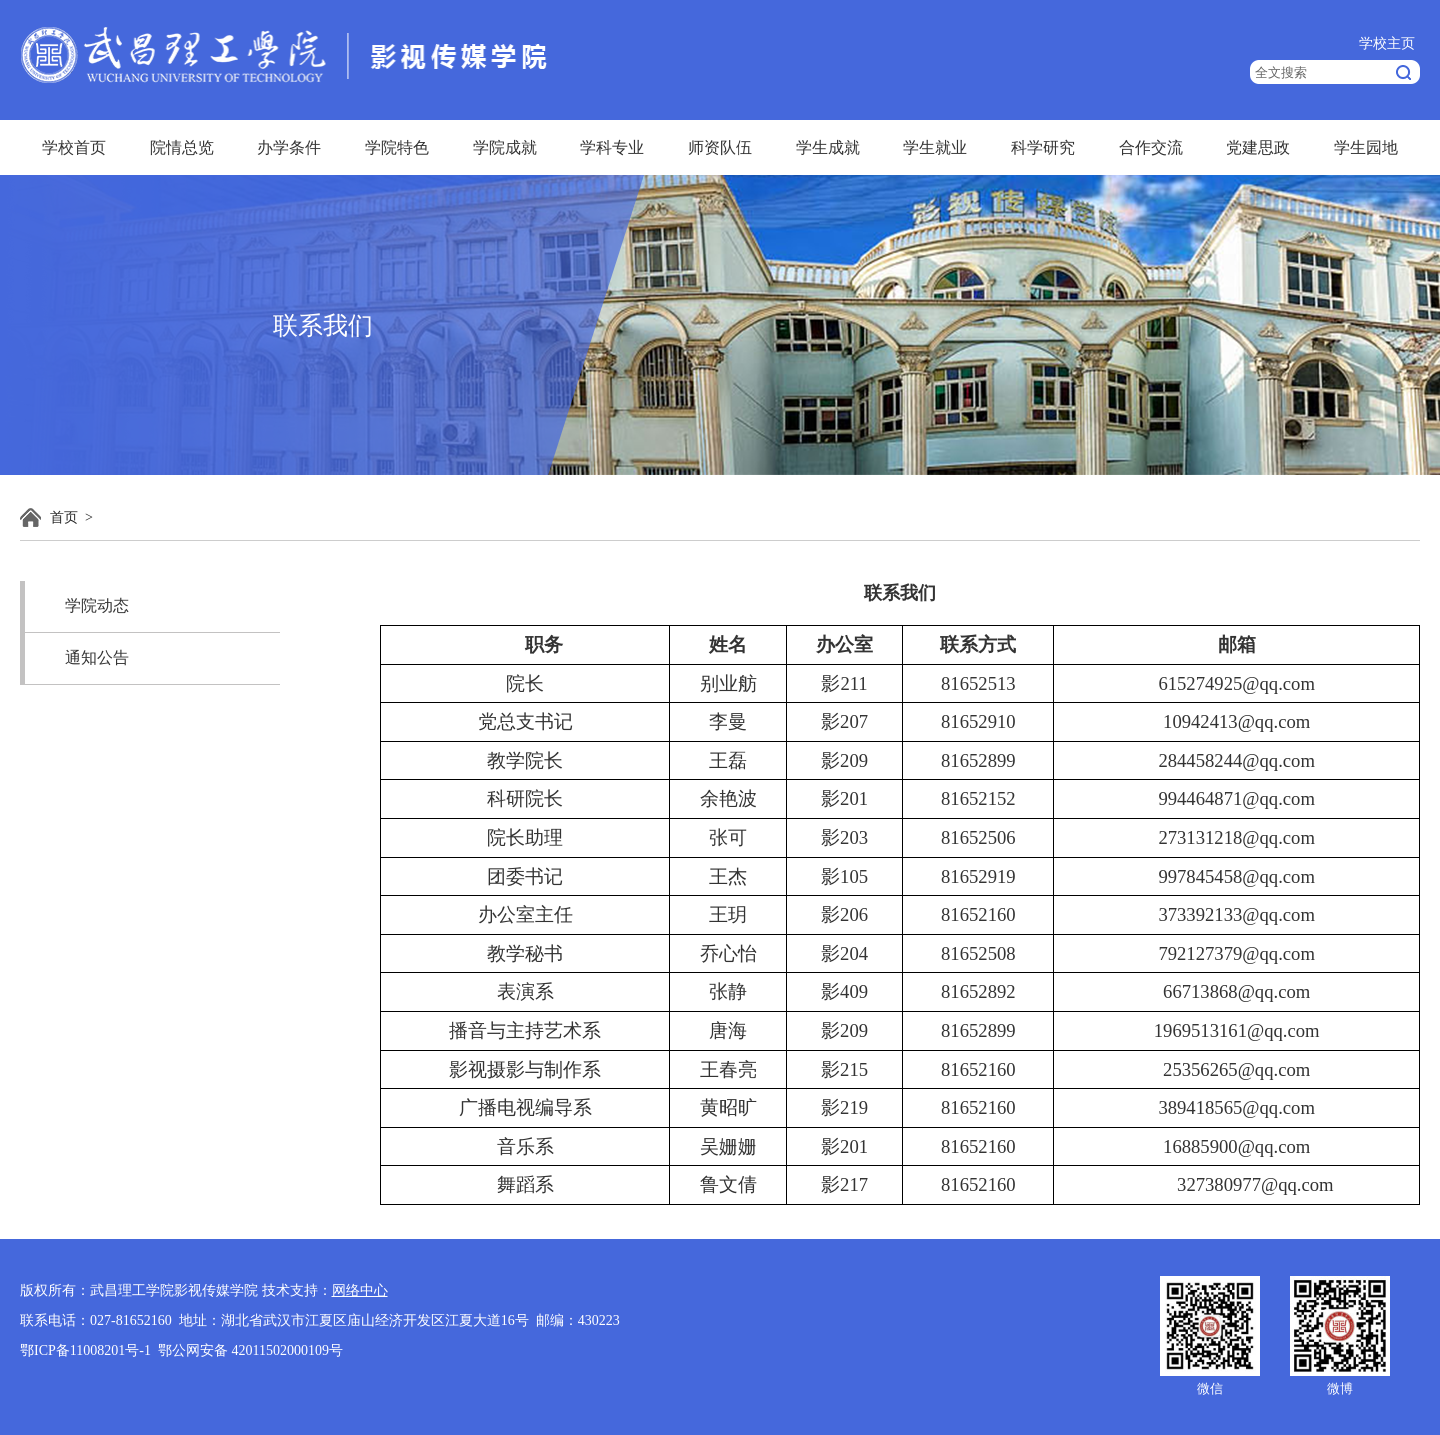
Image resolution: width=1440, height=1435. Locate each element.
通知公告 (97, 657)
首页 (64, 517)
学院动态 (97, 605)
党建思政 (1258, 147)
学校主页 (1387, 43)
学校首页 (74, 147)
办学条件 (289, 147)
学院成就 (505, 147)
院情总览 (182, 147)
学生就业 (935, 147)
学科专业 (612, 147)
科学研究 (1043, 147)
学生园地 (1366, 147)
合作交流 (1151, 147)
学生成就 (828, 147)
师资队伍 (720, 147)
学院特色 (397, 147)
